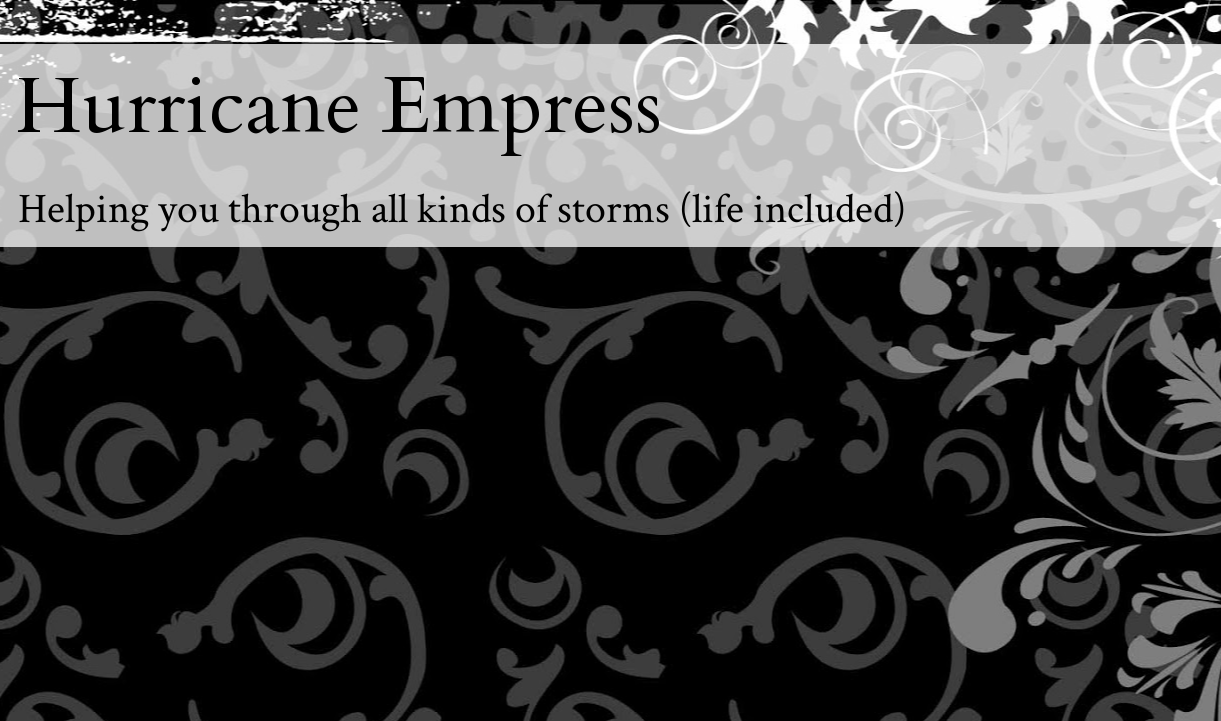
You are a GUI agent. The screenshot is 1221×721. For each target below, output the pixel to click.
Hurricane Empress (339, 107)
